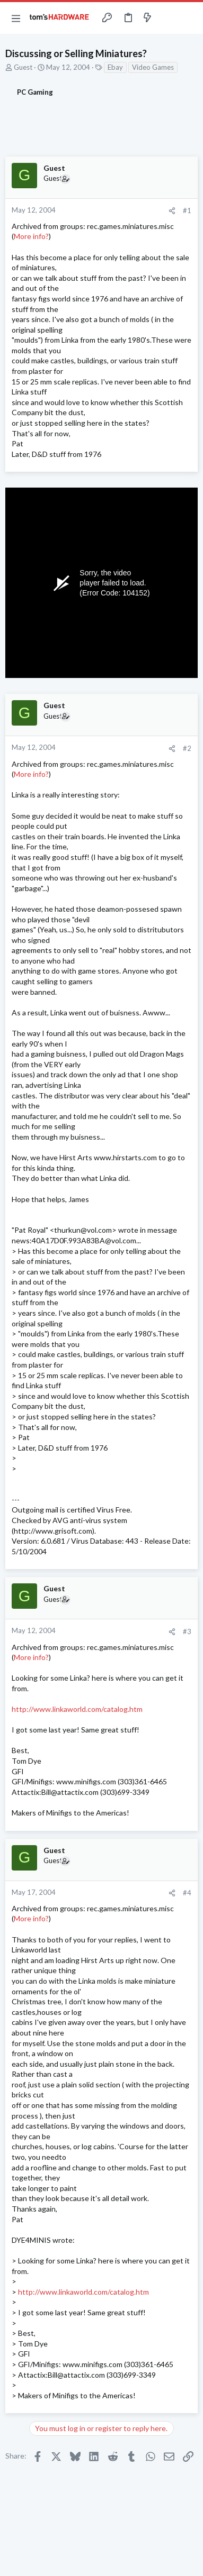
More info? (31, 236)
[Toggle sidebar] (168, 18)
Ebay (115, 67)
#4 (187, 1893)
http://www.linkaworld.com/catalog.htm (77, 1708)
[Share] (172, 211)
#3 (187, 1631)
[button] (16, 18)
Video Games (153, 67)
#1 (187, 210)
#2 (187, 748)
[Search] (189, 18)
